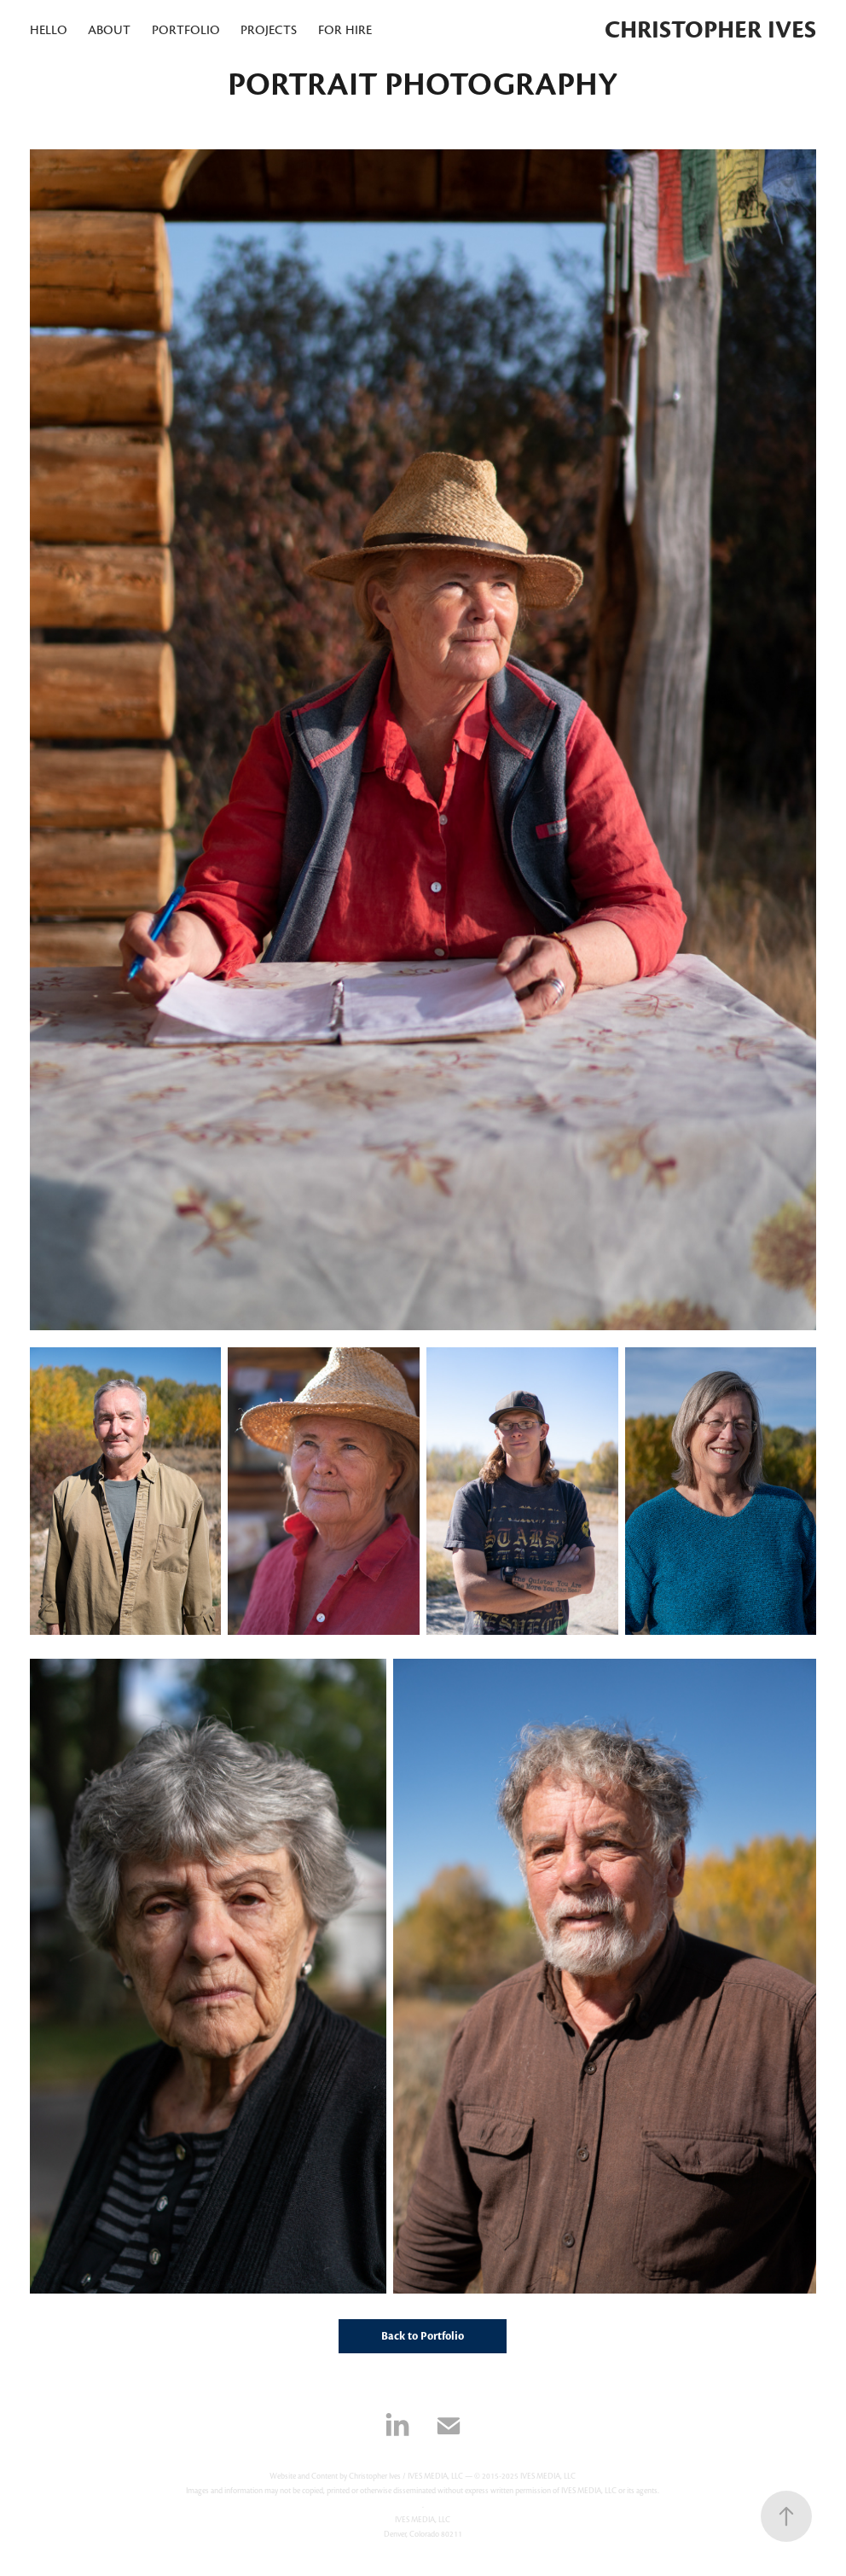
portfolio (186, 30)
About (109, 30)
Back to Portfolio (422, 2336)
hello (48, 30)
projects (268, 30)
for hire (345, 30)
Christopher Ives (710, 30)
